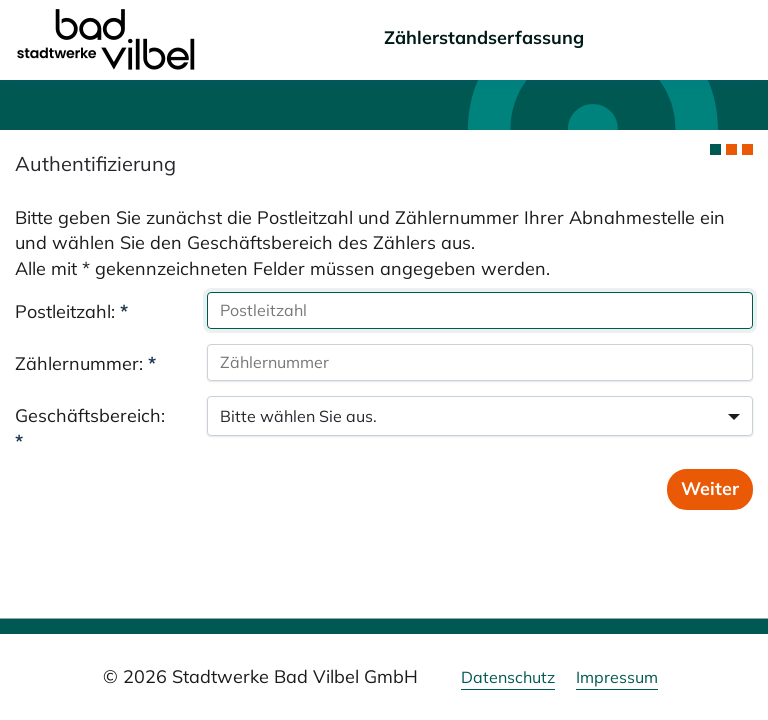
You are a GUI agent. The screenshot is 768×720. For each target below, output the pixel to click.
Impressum (617, 677)
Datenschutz (508, 677)
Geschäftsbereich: (90, 428)
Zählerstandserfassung (484, 37)
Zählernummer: (85, 363)
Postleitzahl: (71, 311)
